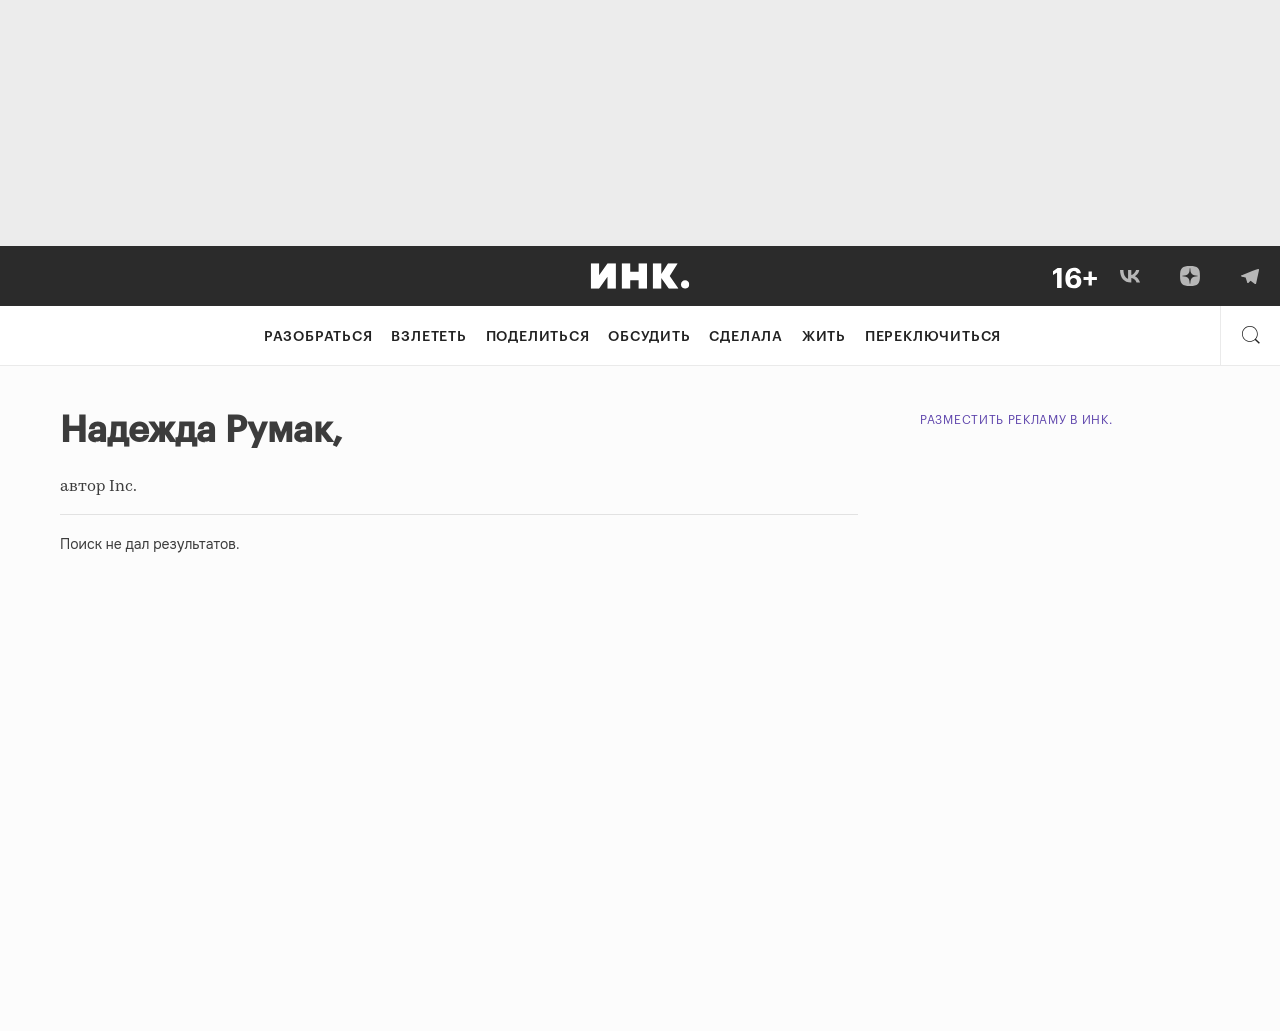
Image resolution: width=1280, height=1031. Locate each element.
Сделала (746, 337)
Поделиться (538, 337)
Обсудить (649, 337)
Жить (824, 337)
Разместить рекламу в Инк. (1016, 420)
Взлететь (428, 337)
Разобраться (318, 337)
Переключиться (933, 337)
